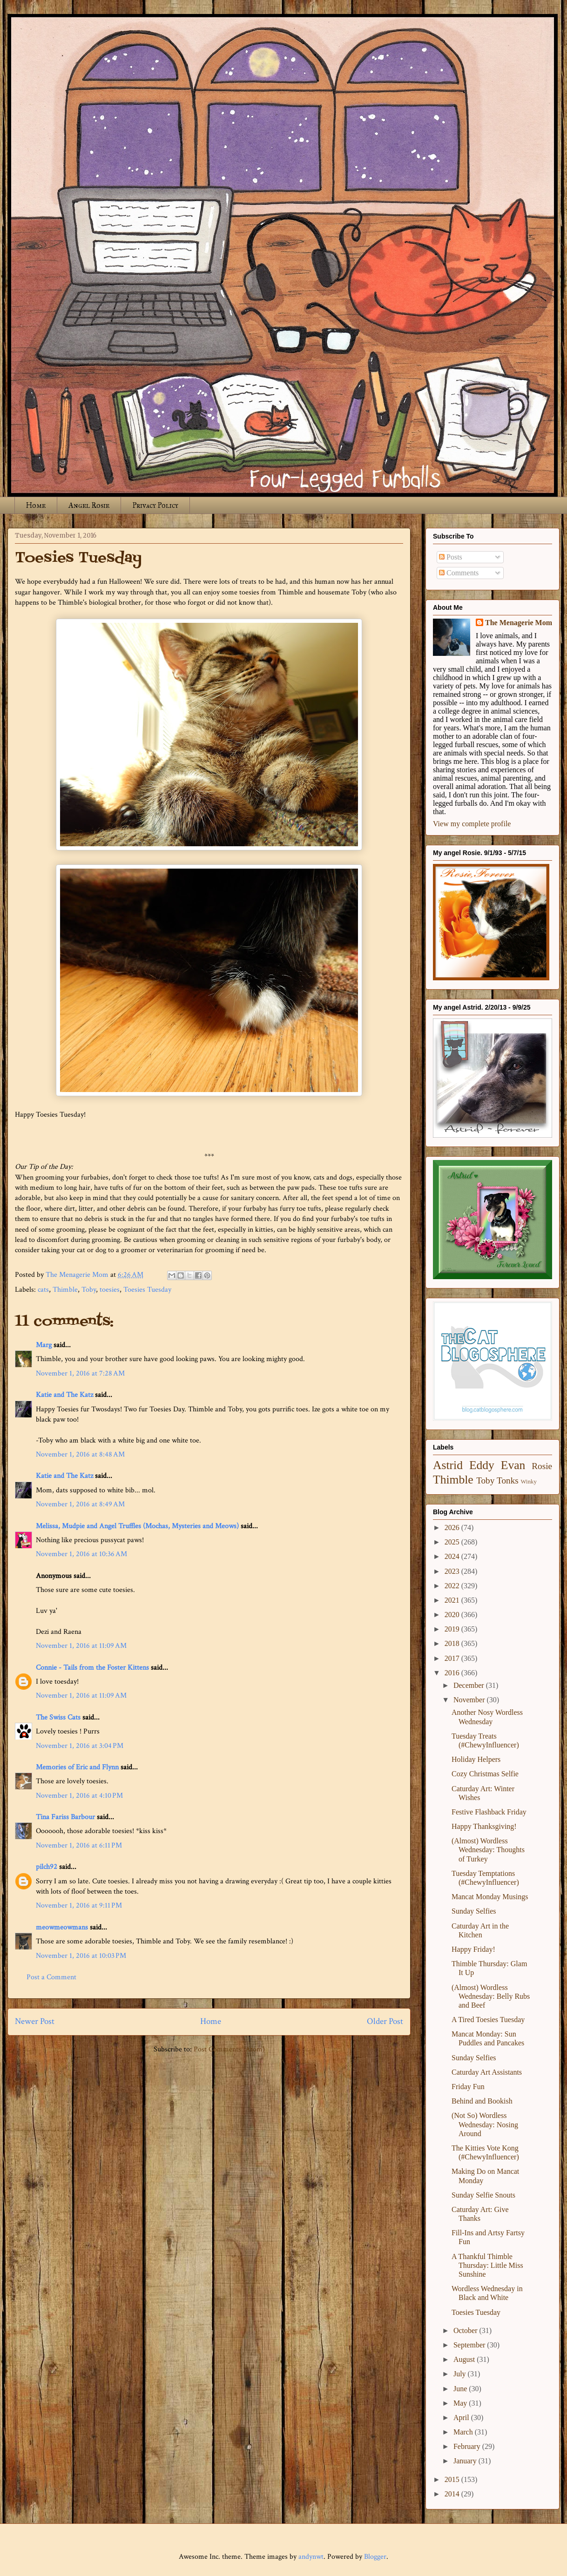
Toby (88, 1290)
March (464, 2432)
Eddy (481, 1465)
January (466, 2461)
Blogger (375, 2557)
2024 (453, 1556)
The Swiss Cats (58, 1717)
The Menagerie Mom (518, 623)
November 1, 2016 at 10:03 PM (81, 1956)
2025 (453, 1542)
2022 (453, 1586)
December (469, 1685)
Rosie (542, 1466)
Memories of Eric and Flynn (77, 1767)
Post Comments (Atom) (229, 2049)
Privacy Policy (155, 505)
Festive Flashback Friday (489, 1812)
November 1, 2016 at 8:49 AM (80, 1504)
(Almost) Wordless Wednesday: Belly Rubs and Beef (491, 1996)
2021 (453, 1600)
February (467, 2446)
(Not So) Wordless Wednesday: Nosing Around (485, 2124)
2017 (453, 1658)
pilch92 (46, 1867)
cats (43, 1290)
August (465, 2359)
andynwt (311, 2557)
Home (36, 505)
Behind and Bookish (482, 2101)
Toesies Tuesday (147, 1290)
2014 (453, 2494)
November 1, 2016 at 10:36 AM (81, 1554)
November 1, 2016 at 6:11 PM (79, 1845)
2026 (453, 1527)
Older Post (385, 2021)
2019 (453, 1629)
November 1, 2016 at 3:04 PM (79, 1746)
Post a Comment (51, 1977)
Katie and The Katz (64, 1395)
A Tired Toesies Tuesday (488, 2019)
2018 (453, 1643)
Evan (513, 1465)
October (466, 2330)
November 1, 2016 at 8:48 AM (80, 1454)
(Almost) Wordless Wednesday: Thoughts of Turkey (488, 1849)
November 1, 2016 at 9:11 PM (79, 1905)
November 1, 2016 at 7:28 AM (80, 1373)
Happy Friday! (473, 1949)
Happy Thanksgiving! (484, 1826)
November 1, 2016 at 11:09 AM (81, 1646)
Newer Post (34, 2021)
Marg (44, 1345)
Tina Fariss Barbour (65, 1817)
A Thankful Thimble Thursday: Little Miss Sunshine (487, 2265)
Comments (459, 573)
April (462, 2417)
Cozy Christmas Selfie (485, 1774)
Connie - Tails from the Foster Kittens (92, 1667)
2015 (453, 2479)
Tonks (508, 1480)
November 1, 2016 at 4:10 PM (79, 1796)
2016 (453, 1673)
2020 (453, 1614)
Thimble (65, 1290)
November (470, 1700)
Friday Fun (468, 2086)
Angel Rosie (88, 505)
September (470, 2345)
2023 (453, 1571)
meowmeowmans (62, 1927)
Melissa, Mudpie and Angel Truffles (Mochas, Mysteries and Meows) (137, 1526)
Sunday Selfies (474, 1911)
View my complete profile (472, 824)
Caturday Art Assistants (487, 2072)
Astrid (448, 1465)
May (461, 2403)
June (461, 2389)
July (460, 2374)
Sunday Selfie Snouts (483, 2195)
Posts (450, 557)
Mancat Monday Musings (490, 1897)
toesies (110, 1290)
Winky (529, 1481)
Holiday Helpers (476, 1759)
